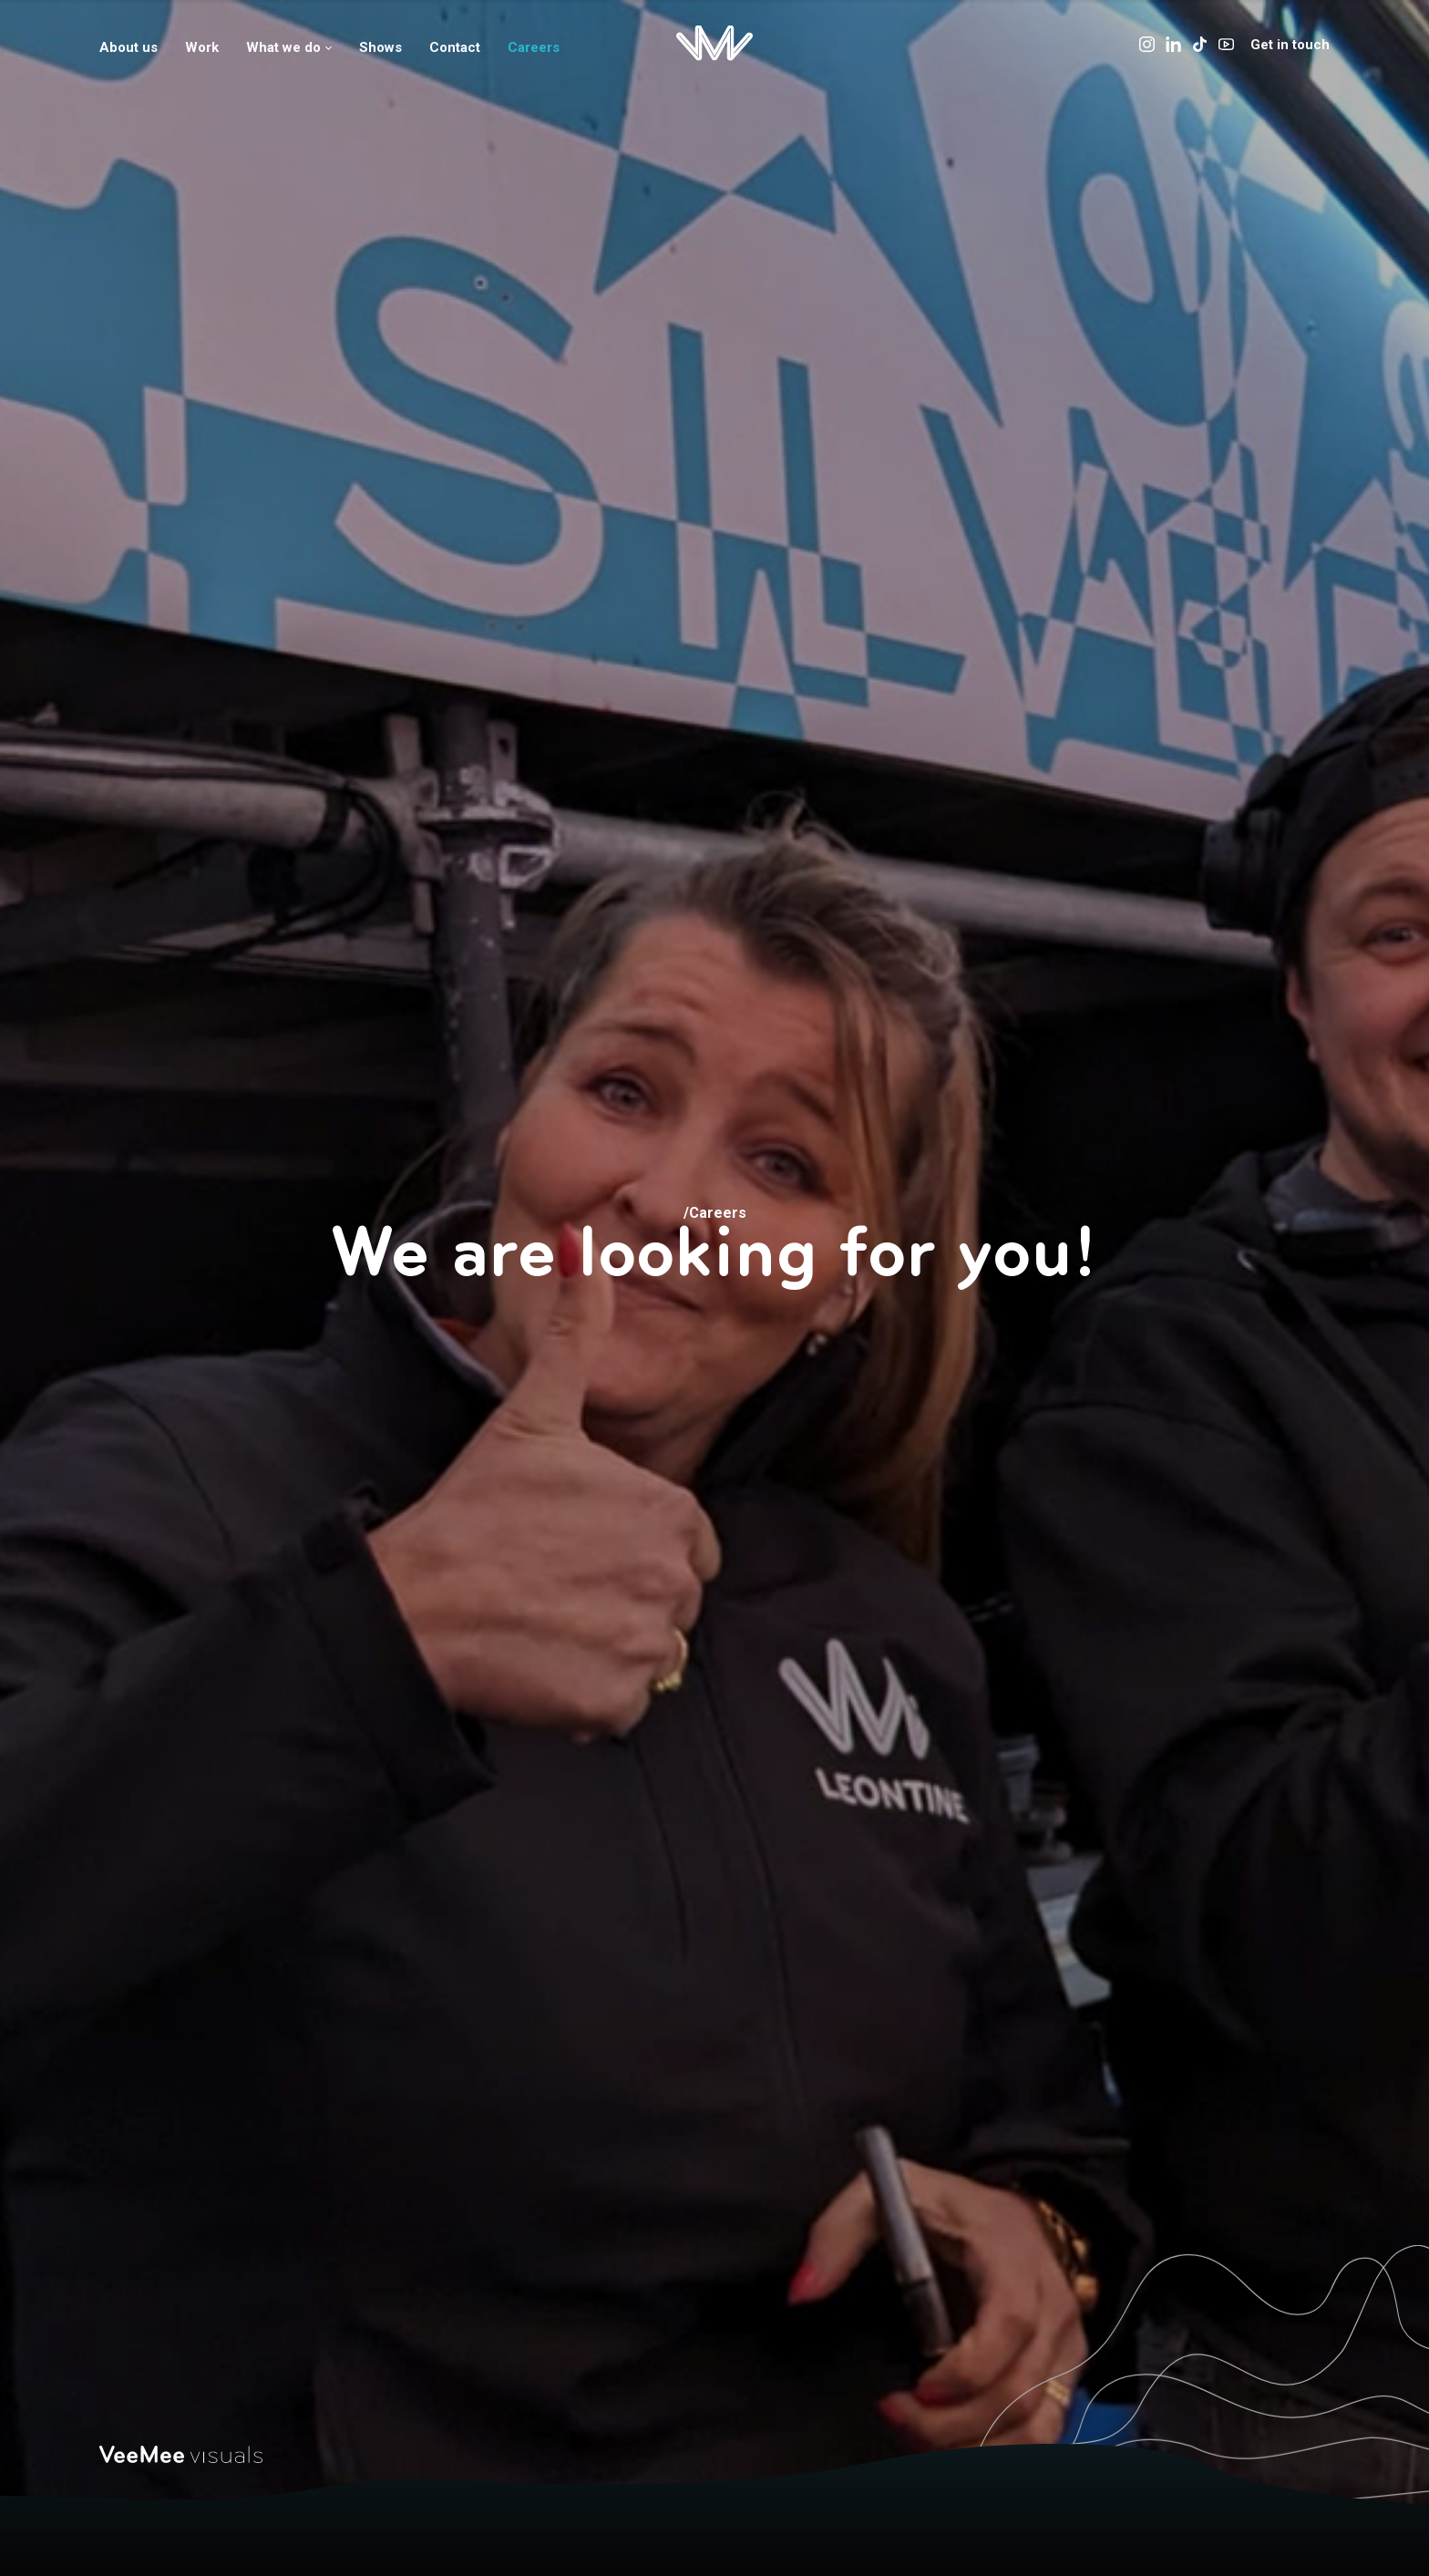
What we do (289, 47)
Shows (380, 47)
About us (128, 47)
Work (202, 47)
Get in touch (1290, 44)
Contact (454, 47)
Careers (534, 47)
